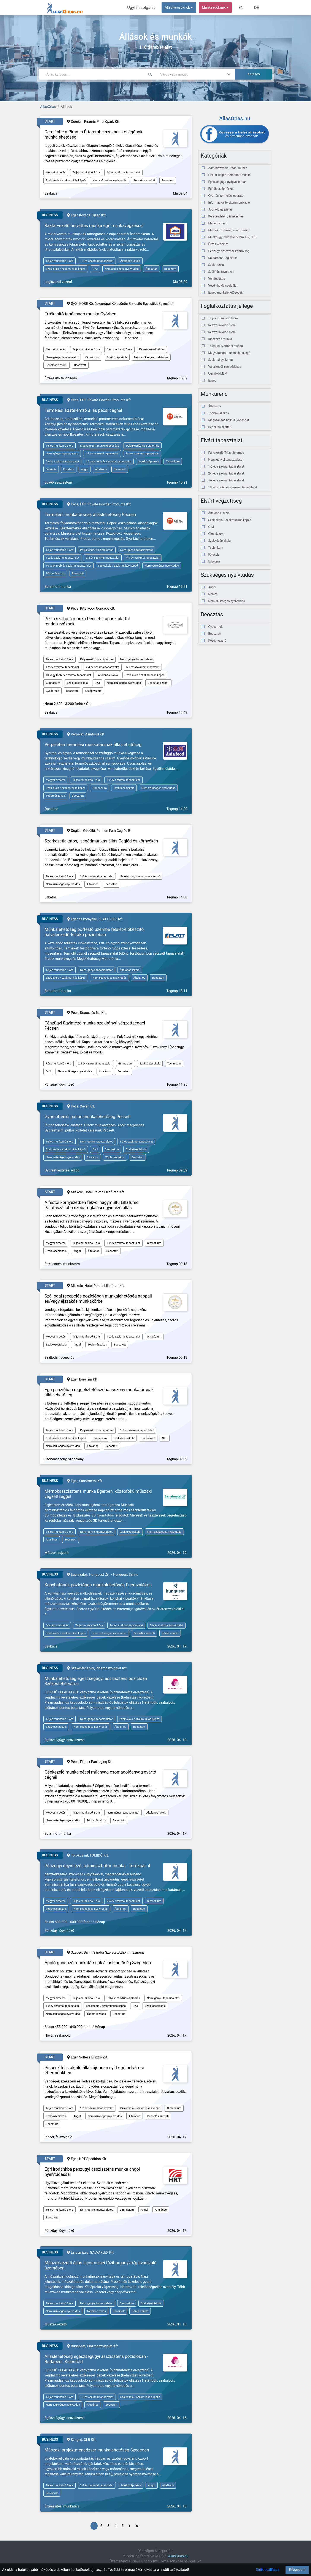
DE (257, 7)
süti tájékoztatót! (176, 2570)
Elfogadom (297, 2570)
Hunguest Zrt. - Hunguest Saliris (113, 1574)
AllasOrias (48, 107)
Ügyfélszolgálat (148, 7)
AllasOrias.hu (178, 2556)
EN (244, 7)
